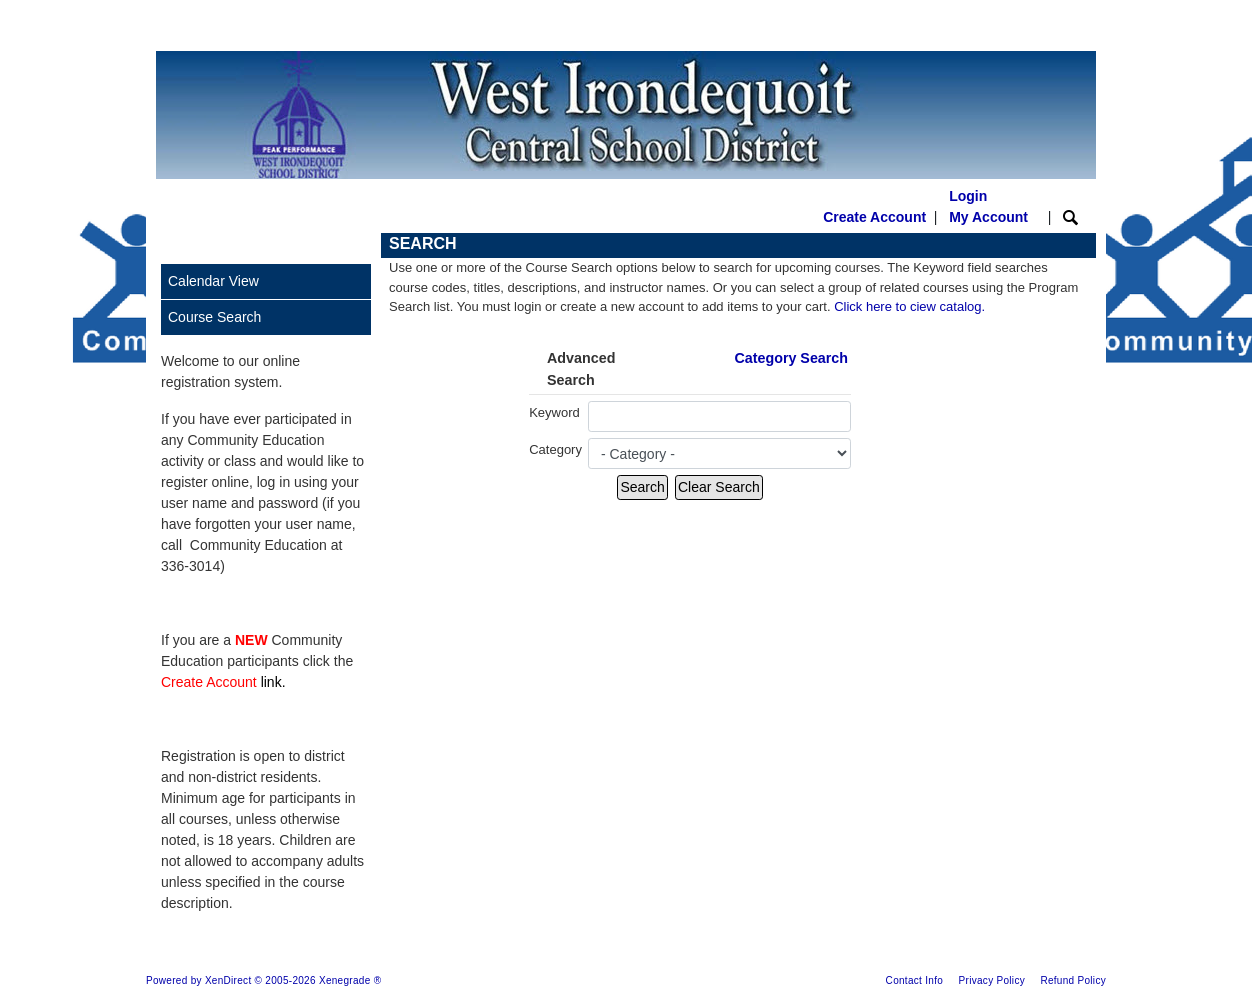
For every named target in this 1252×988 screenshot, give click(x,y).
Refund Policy (1073, 980)
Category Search (791, 358)
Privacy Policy (992, 980)
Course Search (214, 317)
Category (555, 449)
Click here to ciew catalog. (909, 306)
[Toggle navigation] (175, 245)
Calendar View (213, 281)
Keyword (554, 412)
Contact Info (915, 980)
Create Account (874, 217)
